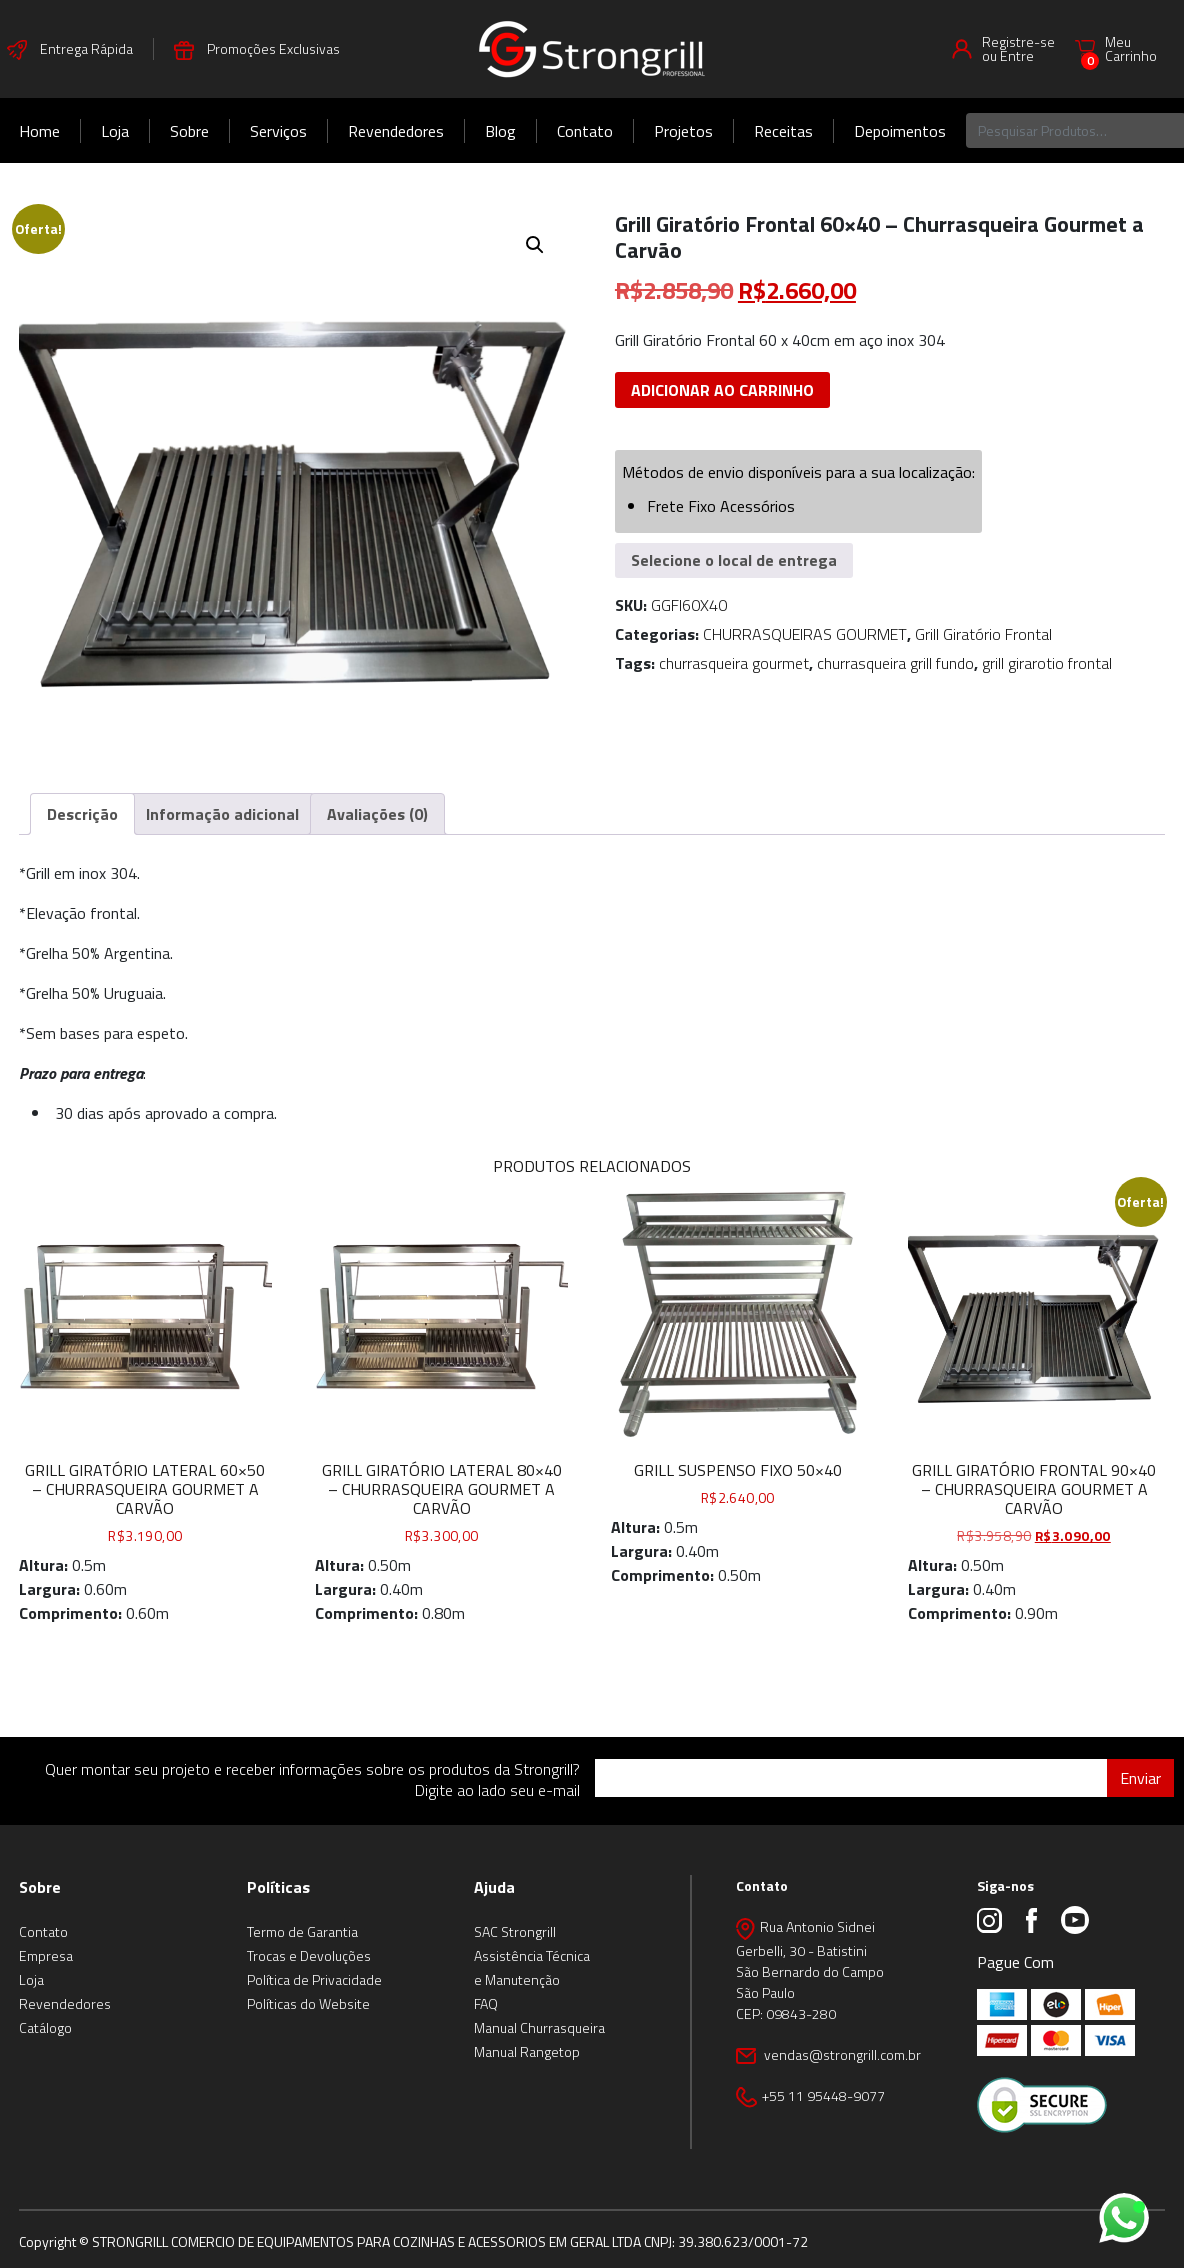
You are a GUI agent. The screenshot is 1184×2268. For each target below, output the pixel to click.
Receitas (783, 131)
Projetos (683, 131)
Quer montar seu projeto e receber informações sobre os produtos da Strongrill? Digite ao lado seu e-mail (312, 1779)
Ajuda (494, 1887)
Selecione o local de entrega (734, 560)
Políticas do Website (308, 2003)
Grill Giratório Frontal (983, 634)
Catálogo (45, 2027)
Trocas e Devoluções (309, 1955)
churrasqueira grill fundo (895, 663)
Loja (115, 131)
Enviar (1140, 1778)
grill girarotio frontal (1047, 663)
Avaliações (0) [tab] (377, 814)
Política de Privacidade (314, 1979)
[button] (535, 245)
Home (39, 131)
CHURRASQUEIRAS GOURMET (805, 634)
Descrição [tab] (82, 814)
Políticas (278, 1887)
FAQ (486, 2003)
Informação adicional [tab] (222, 814)
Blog (500, 131)
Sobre (189, 131)
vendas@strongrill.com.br (841, 2054)
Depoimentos (900, 131)
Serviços (278, 131)
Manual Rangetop (527, 2051)
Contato (585, 131)
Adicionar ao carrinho (722, 390)
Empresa (46, 1955)
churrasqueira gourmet (734, 663)
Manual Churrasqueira (539, 2027)
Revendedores (396, 131)
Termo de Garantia (302, 1931)
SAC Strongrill (515, 1931)
